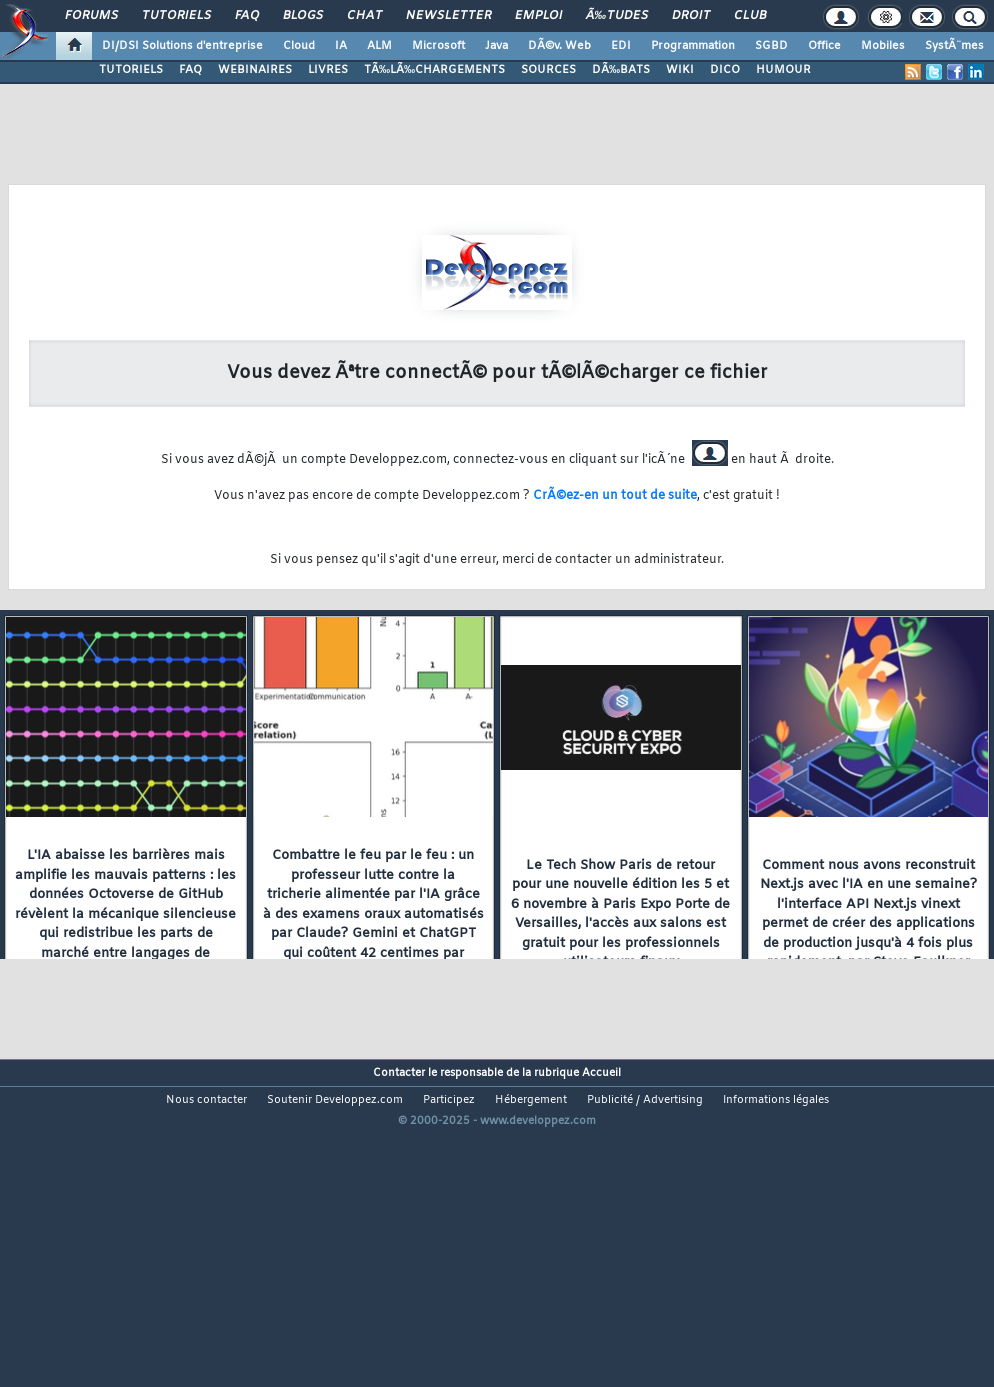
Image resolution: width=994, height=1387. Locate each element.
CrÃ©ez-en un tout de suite (615, 496)
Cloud (299, 46)
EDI (621, 46)
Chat (364, 16)
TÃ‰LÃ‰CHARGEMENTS (434, 70)
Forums (91, 16)
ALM (379, 46)
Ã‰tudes (617, 16)
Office (824, 46)
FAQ (247, 16)
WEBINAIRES (255, 70)
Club (750, 16)
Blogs (303, 16)
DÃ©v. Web (559, 46)
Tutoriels (176, 16)
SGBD (771, 46)
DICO (725, 70)
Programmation (693, 46)
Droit (691, 16)
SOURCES (548, 70)
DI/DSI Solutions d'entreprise (182, 46)
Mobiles (883, 46)
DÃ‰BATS (621, 70)
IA (341, 46)
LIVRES (328, 70)
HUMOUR (783, 70)
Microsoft (438, 46)
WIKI (680, 70)
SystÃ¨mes (954, 46)
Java (496, 46)
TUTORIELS (131, 70)
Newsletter (448, 16)
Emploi (538, 16)
